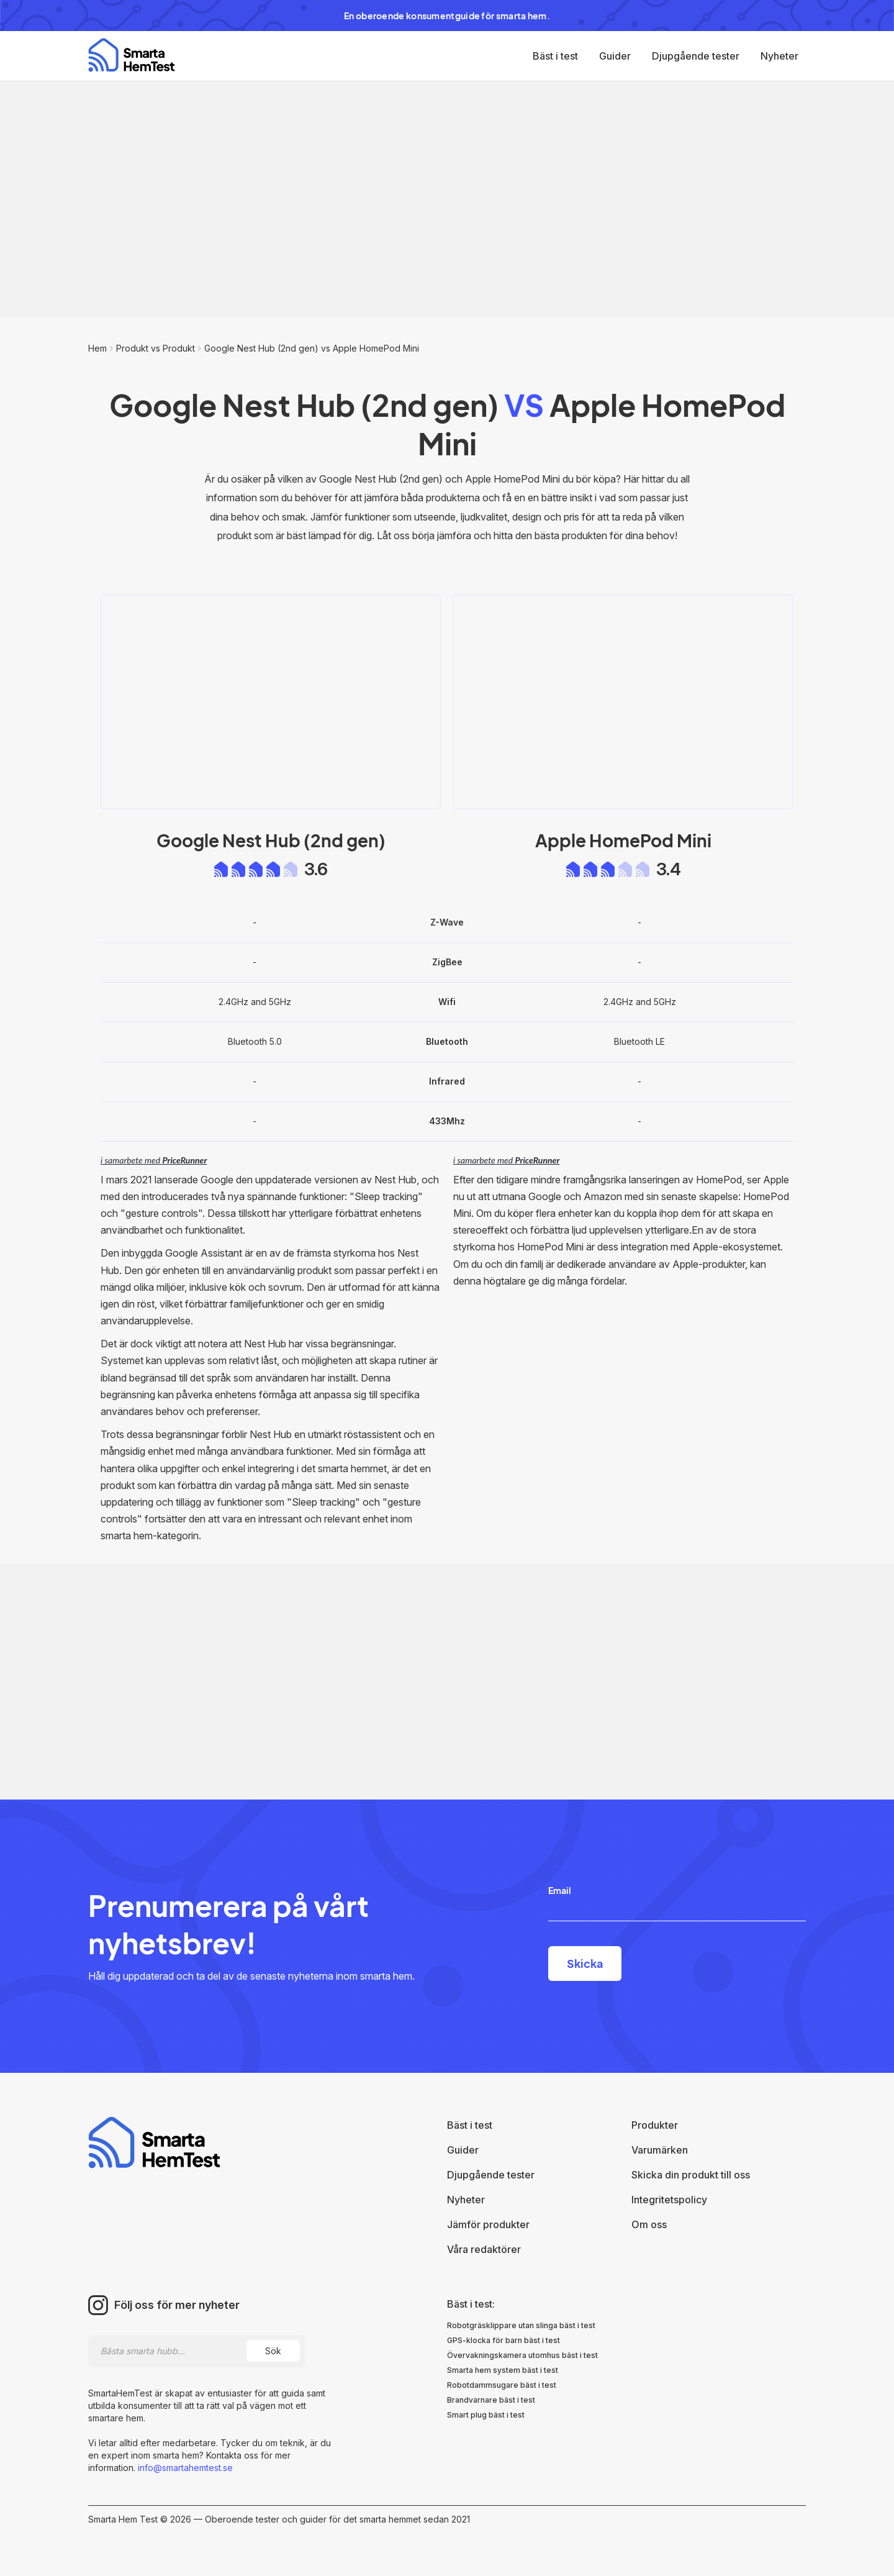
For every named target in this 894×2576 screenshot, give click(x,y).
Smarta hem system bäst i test (502, 2370)
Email (559, 1890)
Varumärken (659, 2150)
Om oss (649, 2224)
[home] (131, 55)
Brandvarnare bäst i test (491, 2400)
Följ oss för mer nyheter (177, 2305)
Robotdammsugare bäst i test (501, 2385)
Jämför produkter (488, 2224)
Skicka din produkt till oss (690, 2175)
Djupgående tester (695, 56)
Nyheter (779, 56)
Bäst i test (555, 56)
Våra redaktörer (484, 2249)
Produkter (654, 2125)
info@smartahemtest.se (184, 2467)
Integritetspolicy (669, 2199)
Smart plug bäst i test (486, 2414)
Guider (615, 56)
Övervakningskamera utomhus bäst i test (522, 2355)
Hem (97, 348)
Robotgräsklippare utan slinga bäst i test (521, 2325)
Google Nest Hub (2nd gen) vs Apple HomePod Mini (311, 348)
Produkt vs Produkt (155, 348)
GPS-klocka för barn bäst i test (503, 2340)
